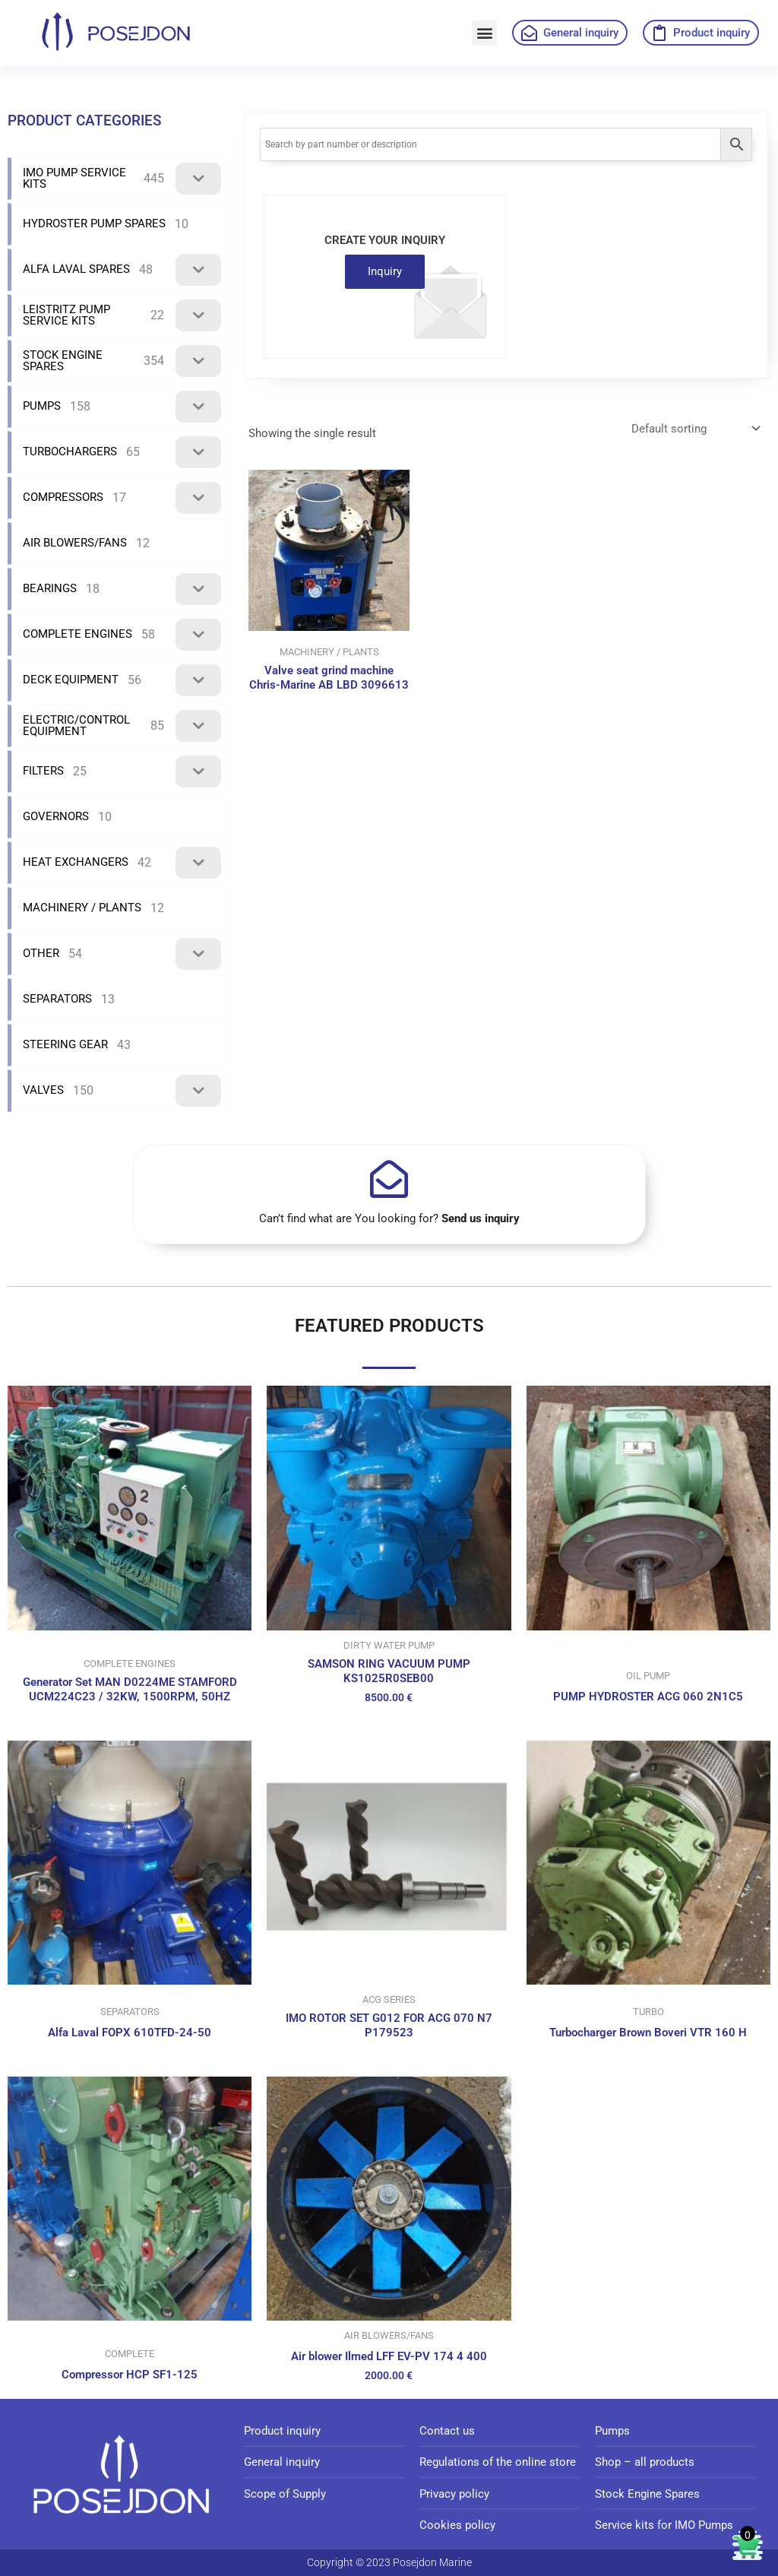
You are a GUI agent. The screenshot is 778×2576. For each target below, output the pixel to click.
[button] (484, 33)
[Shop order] (694, 429)
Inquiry (385, 271)
